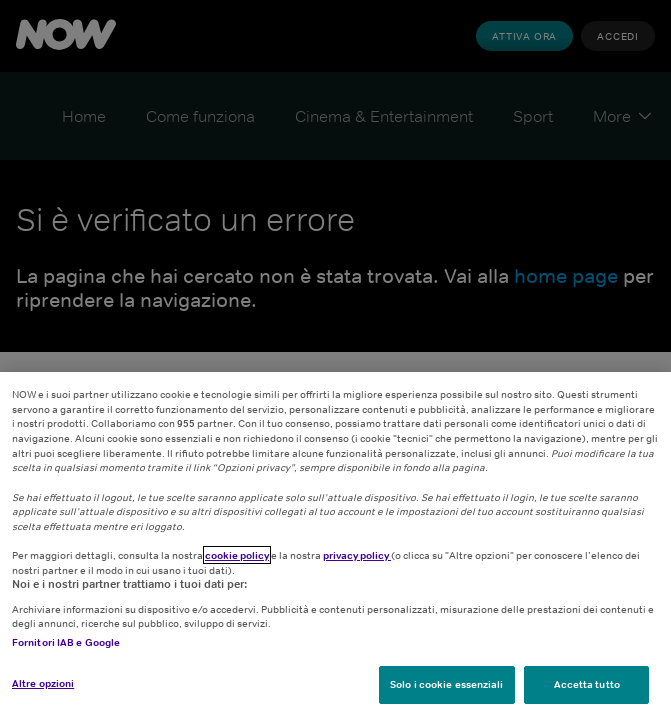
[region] (335, 546)
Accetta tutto (587, 684)
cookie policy (237, 555)
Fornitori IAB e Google (66, 642)
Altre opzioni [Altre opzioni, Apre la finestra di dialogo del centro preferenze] (43, 683)
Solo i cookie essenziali (446, 684)
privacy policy (357, 555)
